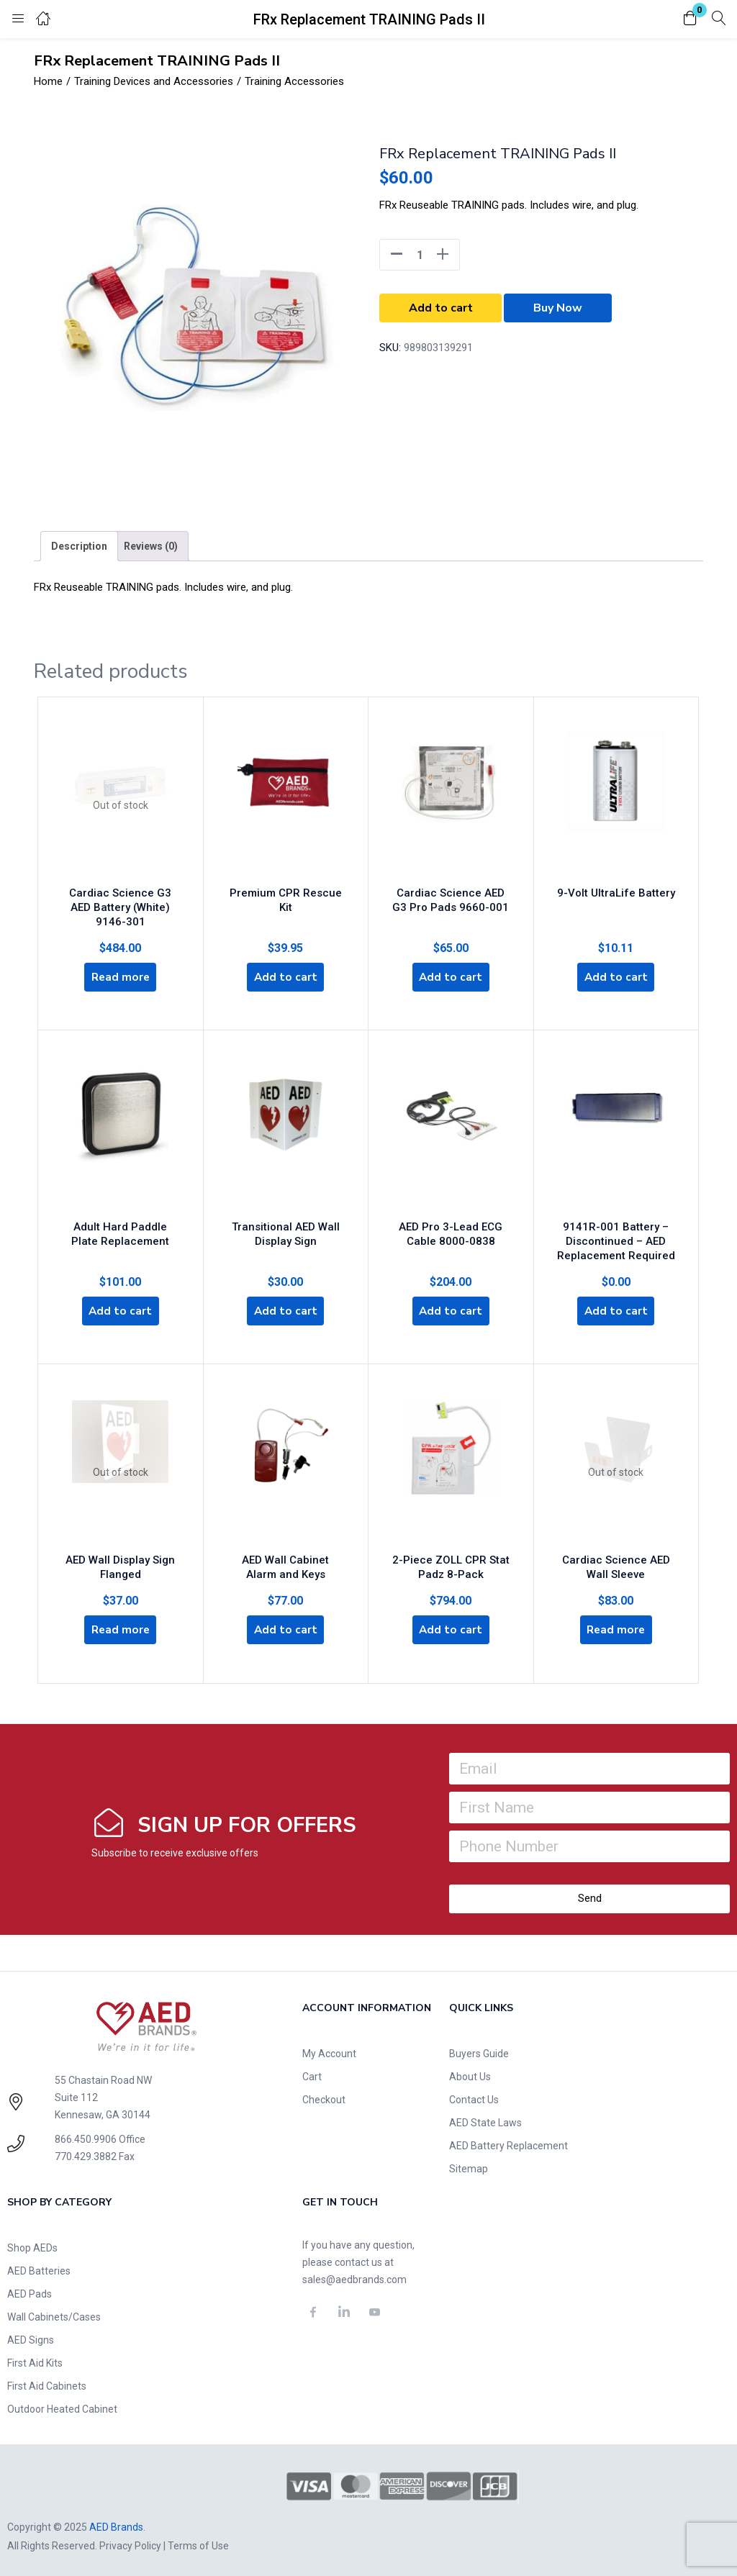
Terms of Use (198, 2542)
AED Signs (30, 2336)
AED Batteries (39, 2267)
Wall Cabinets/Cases (54, 2313)
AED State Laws (485, 2119)
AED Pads (29, 2290)
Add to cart (441, 308)
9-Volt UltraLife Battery (616, 887)
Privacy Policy (130, 2542)
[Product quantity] (419, 255)
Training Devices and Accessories (153, 81)
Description (79, 546)
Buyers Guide (479, 2050)
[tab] (79, 546)
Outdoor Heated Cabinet (62, 2405)
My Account (329, 2050)
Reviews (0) (151, 546)
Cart (312, 2073)
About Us (470, 2073)
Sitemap (468, 2165)
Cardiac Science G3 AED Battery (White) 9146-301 (120, 901)
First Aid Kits (35, 2359)
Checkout (323, 2096)
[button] (690, 19)
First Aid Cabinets (46, 2382)
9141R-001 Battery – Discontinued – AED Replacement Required (616, 1234)
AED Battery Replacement (508, 2142)
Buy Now (557, 308)
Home (48, 81)
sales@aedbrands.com (354, 2276)
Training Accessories (294, 81)
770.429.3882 (86, 2153)
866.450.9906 (86, 2135)
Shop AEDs (32, 2244)
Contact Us (474, 2096)
